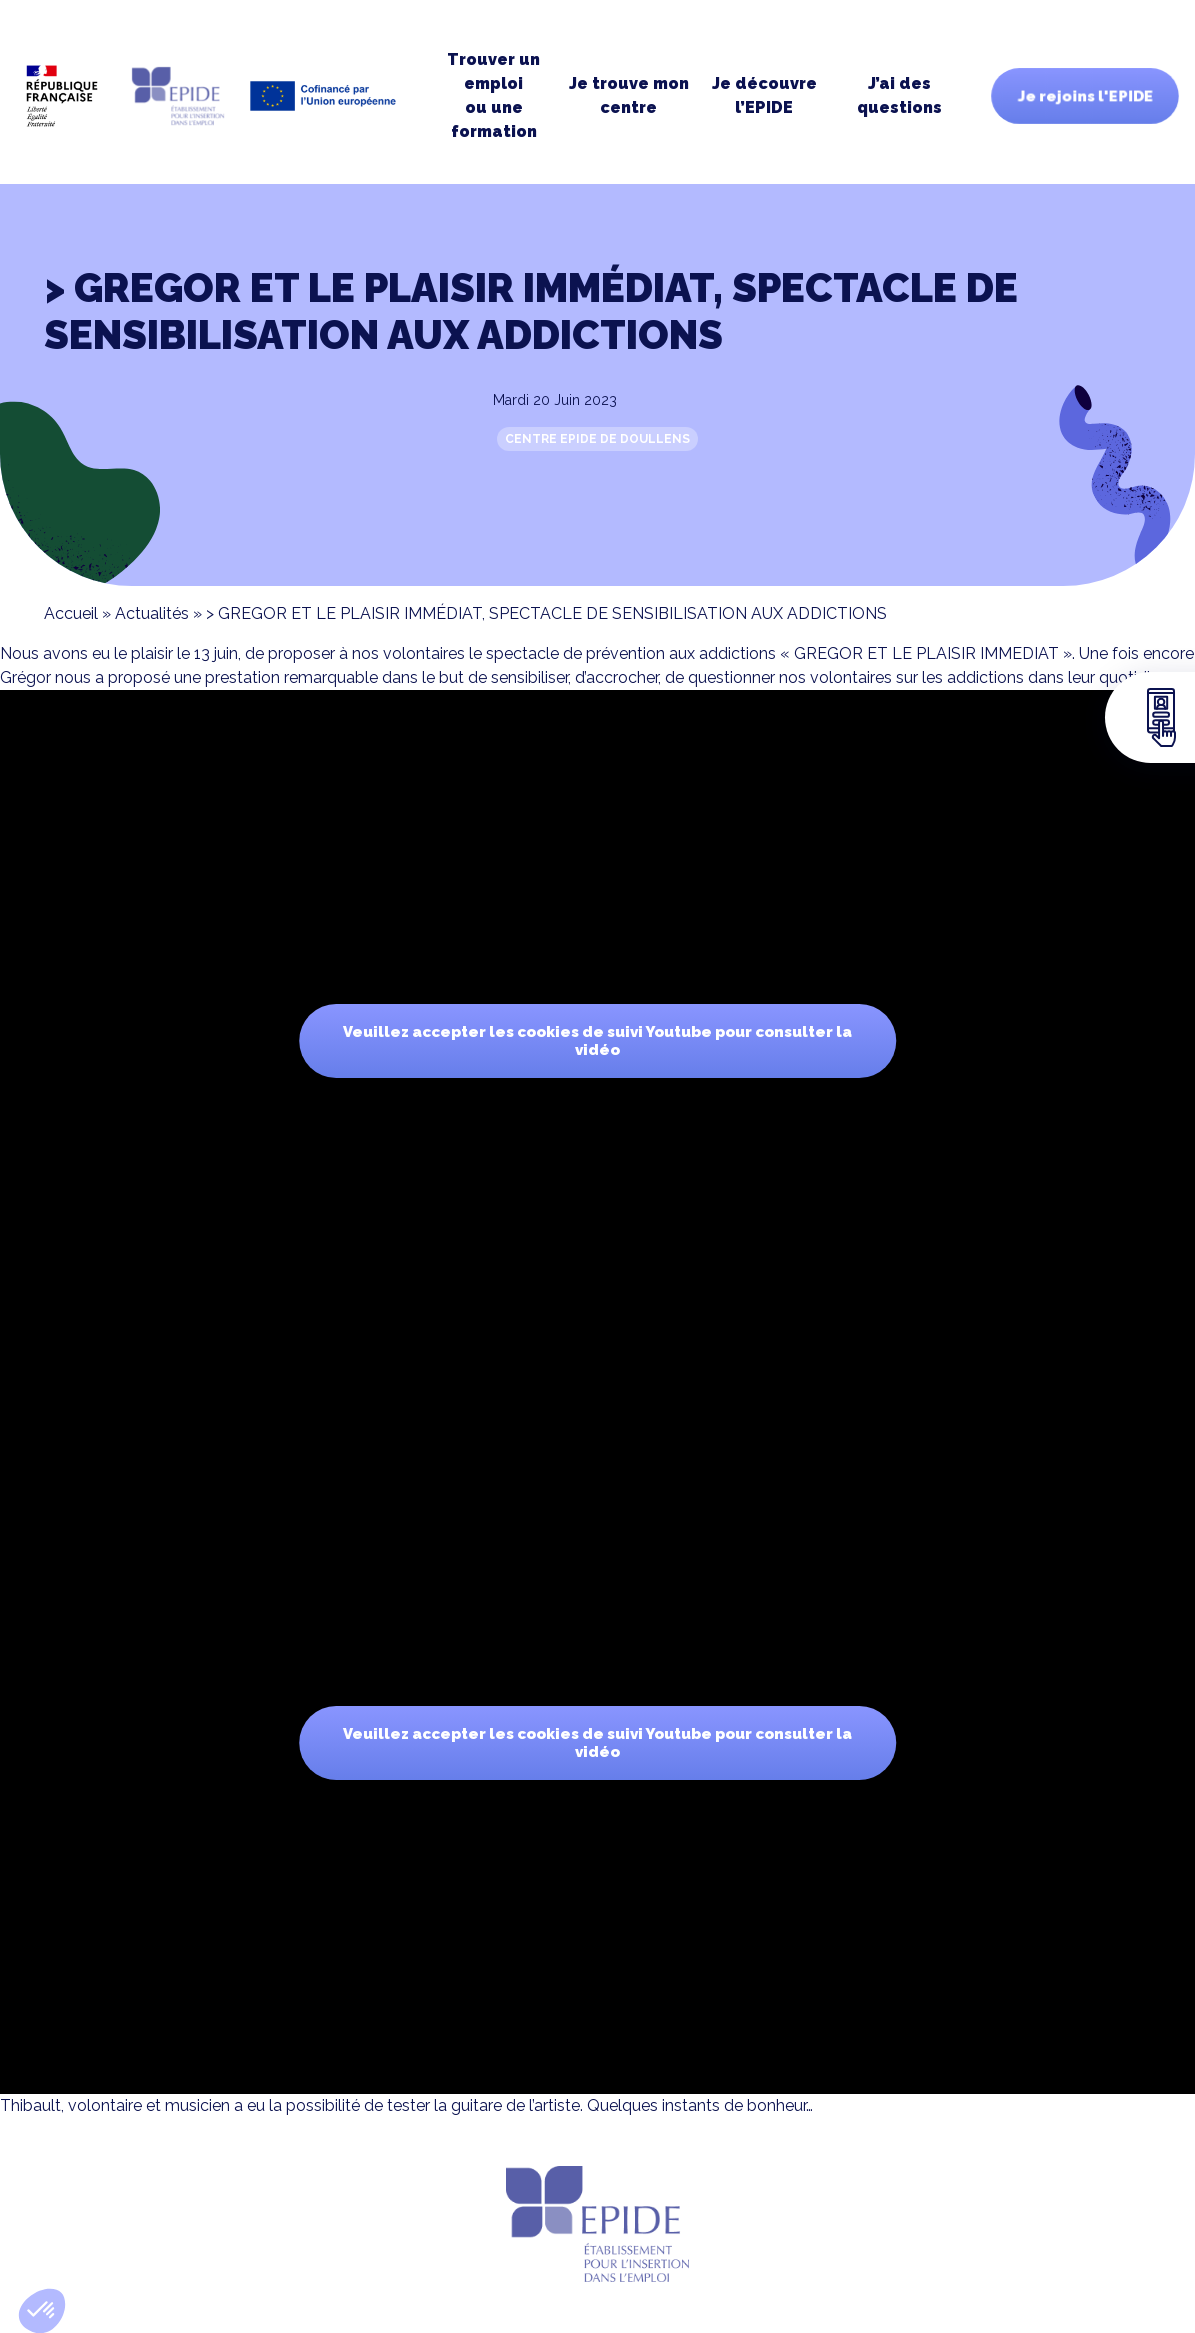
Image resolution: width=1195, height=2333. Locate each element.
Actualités (152, 613)
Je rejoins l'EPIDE (1085, 96)
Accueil (71, 613)
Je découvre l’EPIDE (764, 95)
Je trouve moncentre (629, 95)
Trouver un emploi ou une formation (493, 95)
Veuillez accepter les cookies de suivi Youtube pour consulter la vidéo (597, 1041)
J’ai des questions (899, 95)
